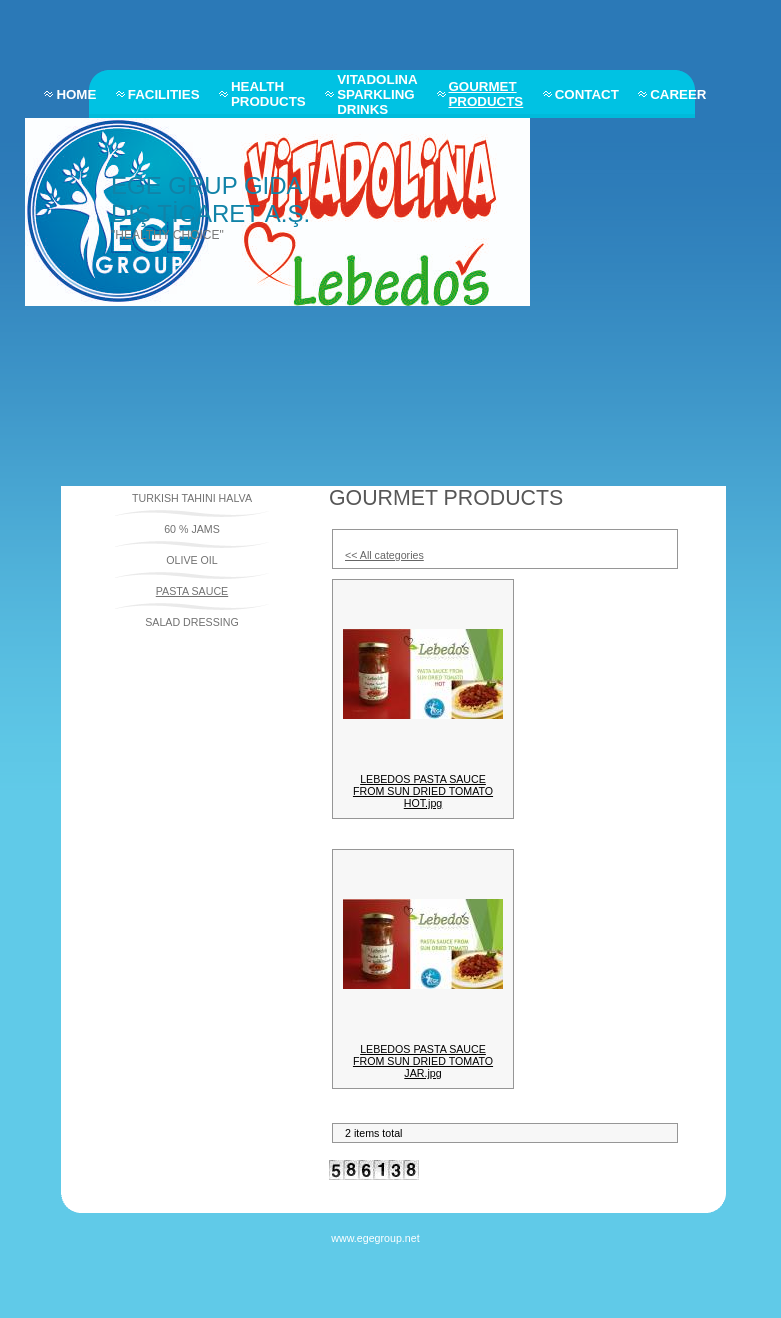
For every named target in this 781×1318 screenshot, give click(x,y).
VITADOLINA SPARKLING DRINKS (377, 94)
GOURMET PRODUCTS (485, 94)
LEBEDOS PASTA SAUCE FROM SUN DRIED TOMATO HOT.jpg (423, 791)
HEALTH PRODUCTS (268, 94)
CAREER (678, 94)
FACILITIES (164, 94)
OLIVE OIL (192, 560)
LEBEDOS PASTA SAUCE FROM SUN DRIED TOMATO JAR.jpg (423, 1061)
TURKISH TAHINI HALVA (192, 498)
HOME (76, 94)
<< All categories (384, 555)
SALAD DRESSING (192, 622)
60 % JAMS (192, 529)
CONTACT (587, 94)
